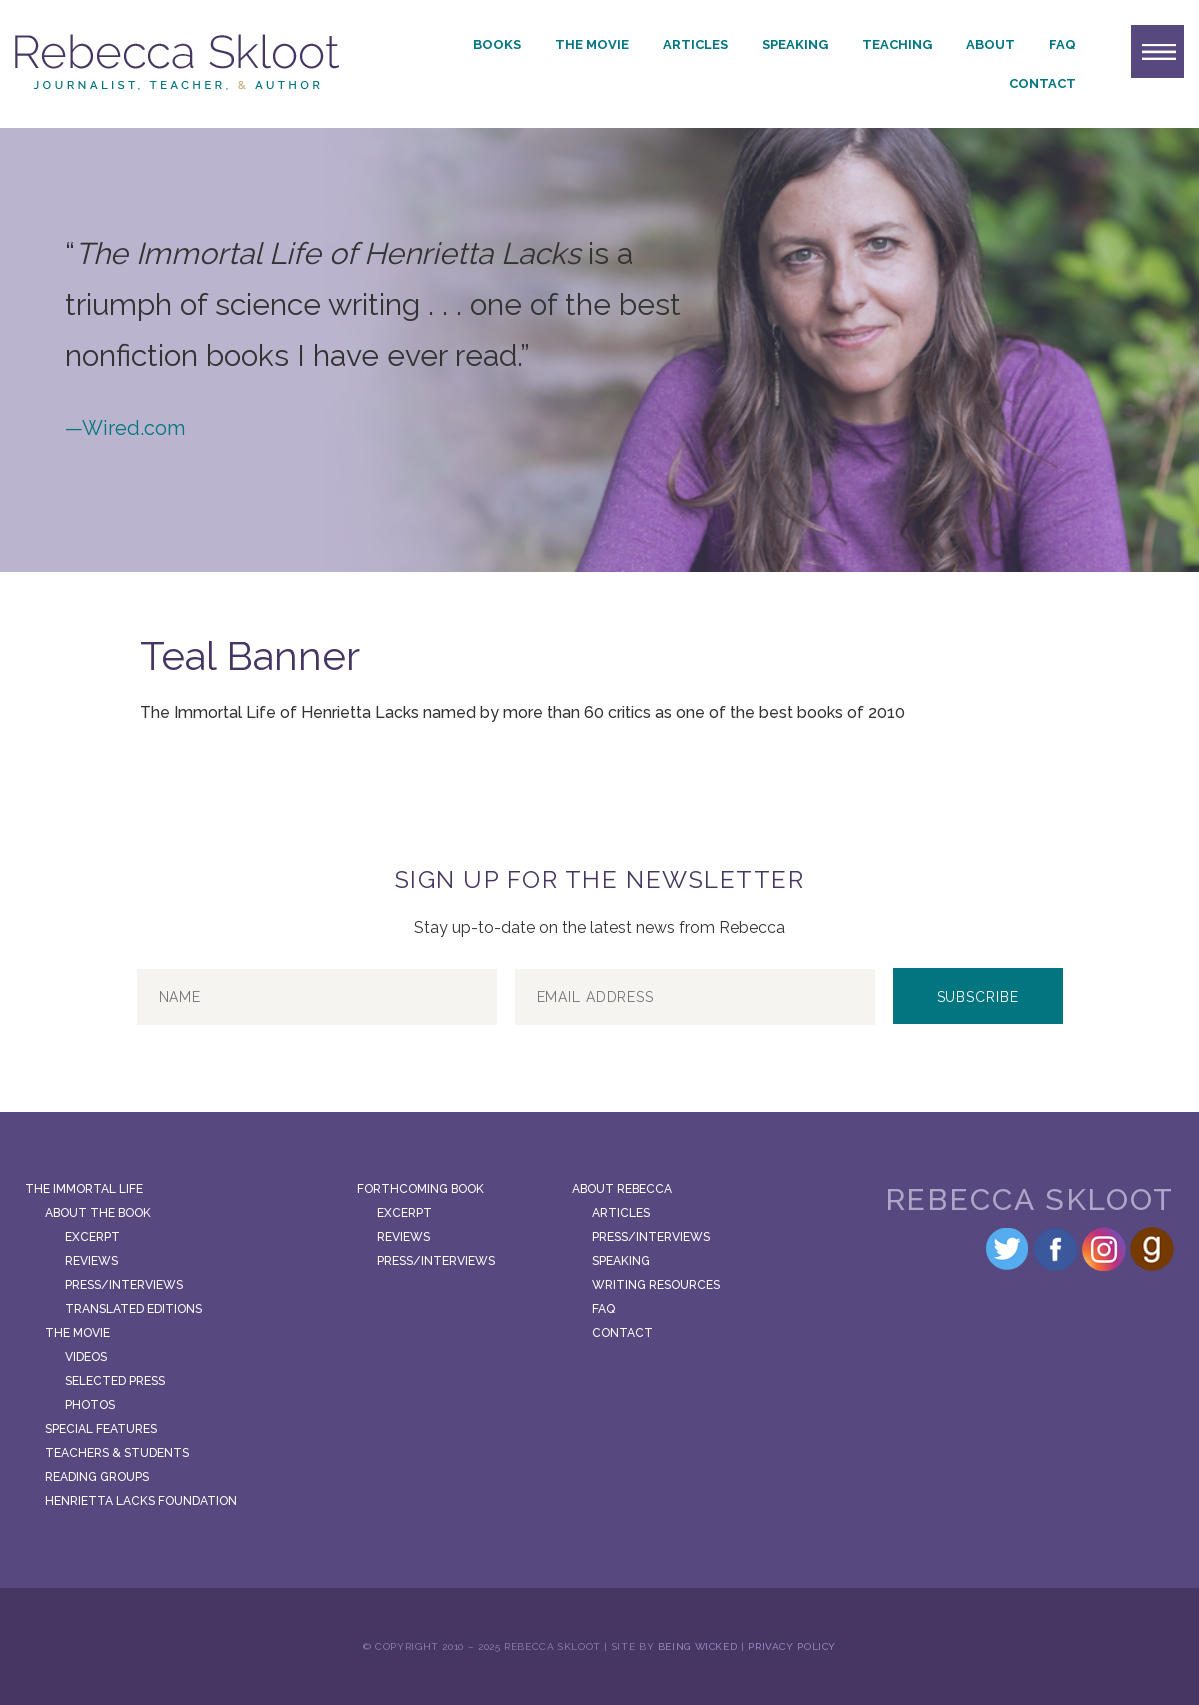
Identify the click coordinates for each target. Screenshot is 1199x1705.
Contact (1042, 83)
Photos (90, 1405)
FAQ (1062, 44)
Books (497, 44)
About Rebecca (622, 1189)
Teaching (897, 44)
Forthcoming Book (420, 1189)
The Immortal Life (84, 1189)
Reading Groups (97, 1477)
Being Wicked (698, 1646)
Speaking (795, 44)
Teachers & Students (117, 1453)
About (990, 44)
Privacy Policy (792, 1646)
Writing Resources (656, 1285)
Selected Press (115, 1381)
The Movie (592, 44)
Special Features (101, 1429)
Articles (695, 44)
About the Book (98, 1213)
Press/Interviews (124, 1285)
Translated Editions (133, 1309)
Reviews (91, 1261)
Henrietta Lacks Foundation (141, 1501)
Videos (86, 1357)
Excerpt (92, 1237)
